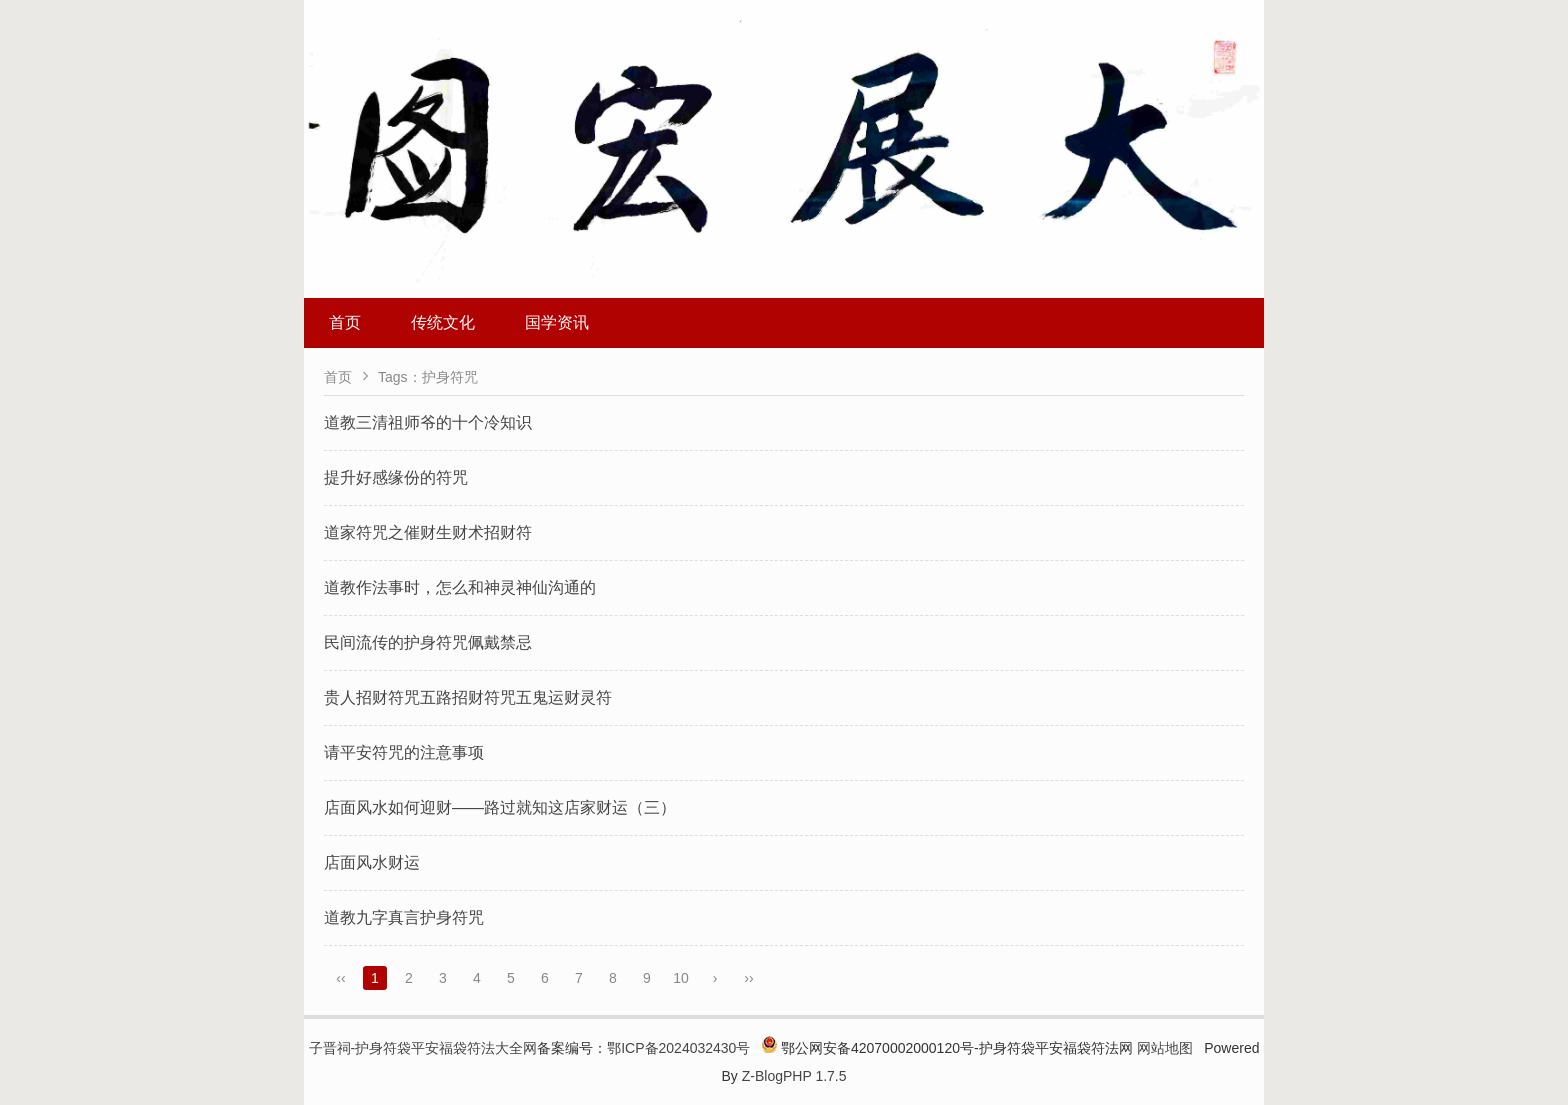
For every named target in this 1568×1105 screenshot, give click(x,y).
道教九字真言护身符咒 (404, 917)
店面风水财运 (372, 862)
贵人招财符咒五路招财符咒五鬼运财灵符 (468, 697)
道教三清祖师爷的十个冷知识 (428, 422)
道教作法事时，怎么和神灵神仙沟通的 (460, 587)
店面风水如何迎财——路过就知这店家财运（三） (500, 807)
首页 (345, 322)
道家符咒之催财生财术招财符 (428, 532)
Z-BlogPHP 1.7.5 (794, 1076)
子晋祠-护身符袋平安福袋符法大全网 (423, 1048)
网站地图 (1165, 1048)
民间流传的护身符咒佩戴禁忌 (428, 642)
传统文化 (443, 322)
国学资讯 (557, 322)
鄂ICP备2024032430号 (678, 1048)
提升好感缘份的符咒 (396, 477)
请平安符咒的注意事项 (404, 752)
